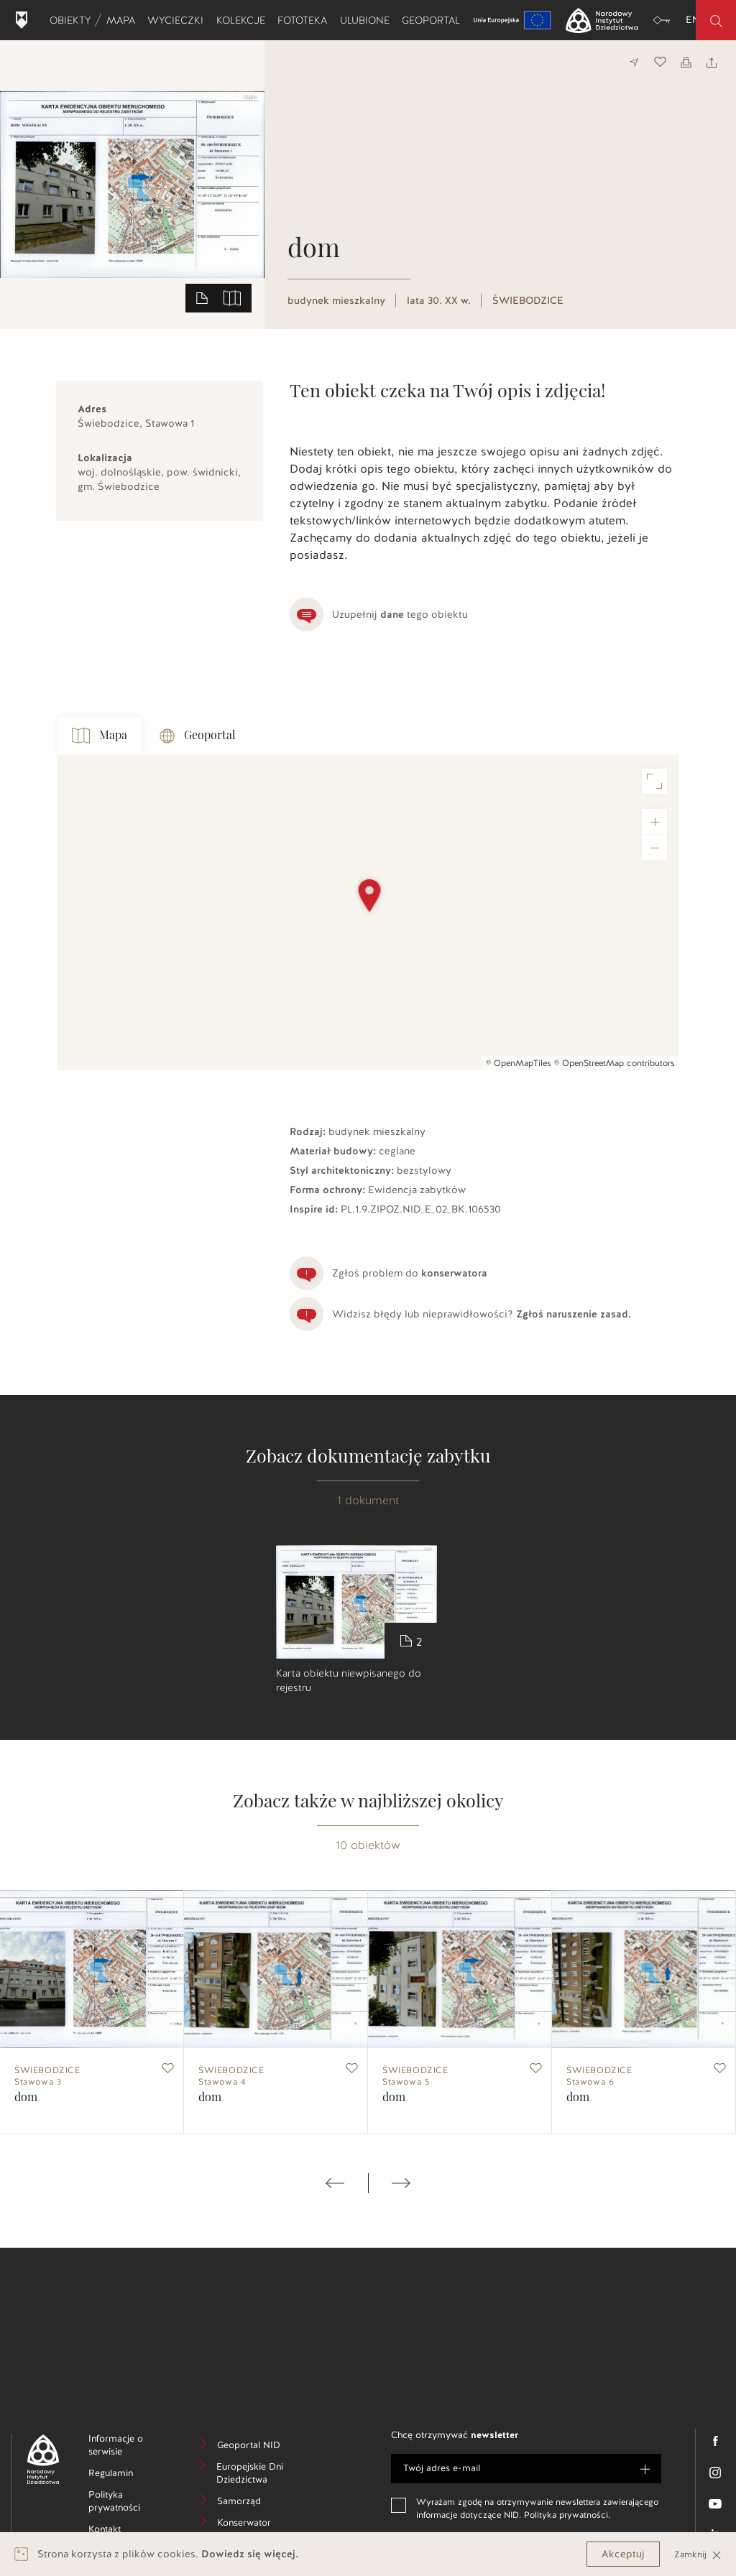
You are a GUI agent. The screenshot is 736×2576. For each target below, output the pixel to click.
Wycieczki (178, 20)
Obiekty (73, 20)
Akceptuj (623, 2554)
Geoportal (434, 20)
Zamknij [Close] (698, 2554)
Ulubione (367, 20)
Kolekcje (243, 20)
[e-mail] (526, 2468)
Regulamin (128, 2475)
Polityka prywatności (128, 2503)
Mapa (123, 20)
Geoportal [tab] (198, 735)
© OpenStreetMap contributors (614, 1063)
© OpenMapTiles (518, 1063)
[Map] (368, 912)
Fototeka (305, 20)
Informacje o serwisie (127, 2447)
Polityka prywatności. (567, 2515)
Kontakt (126, 2531)
